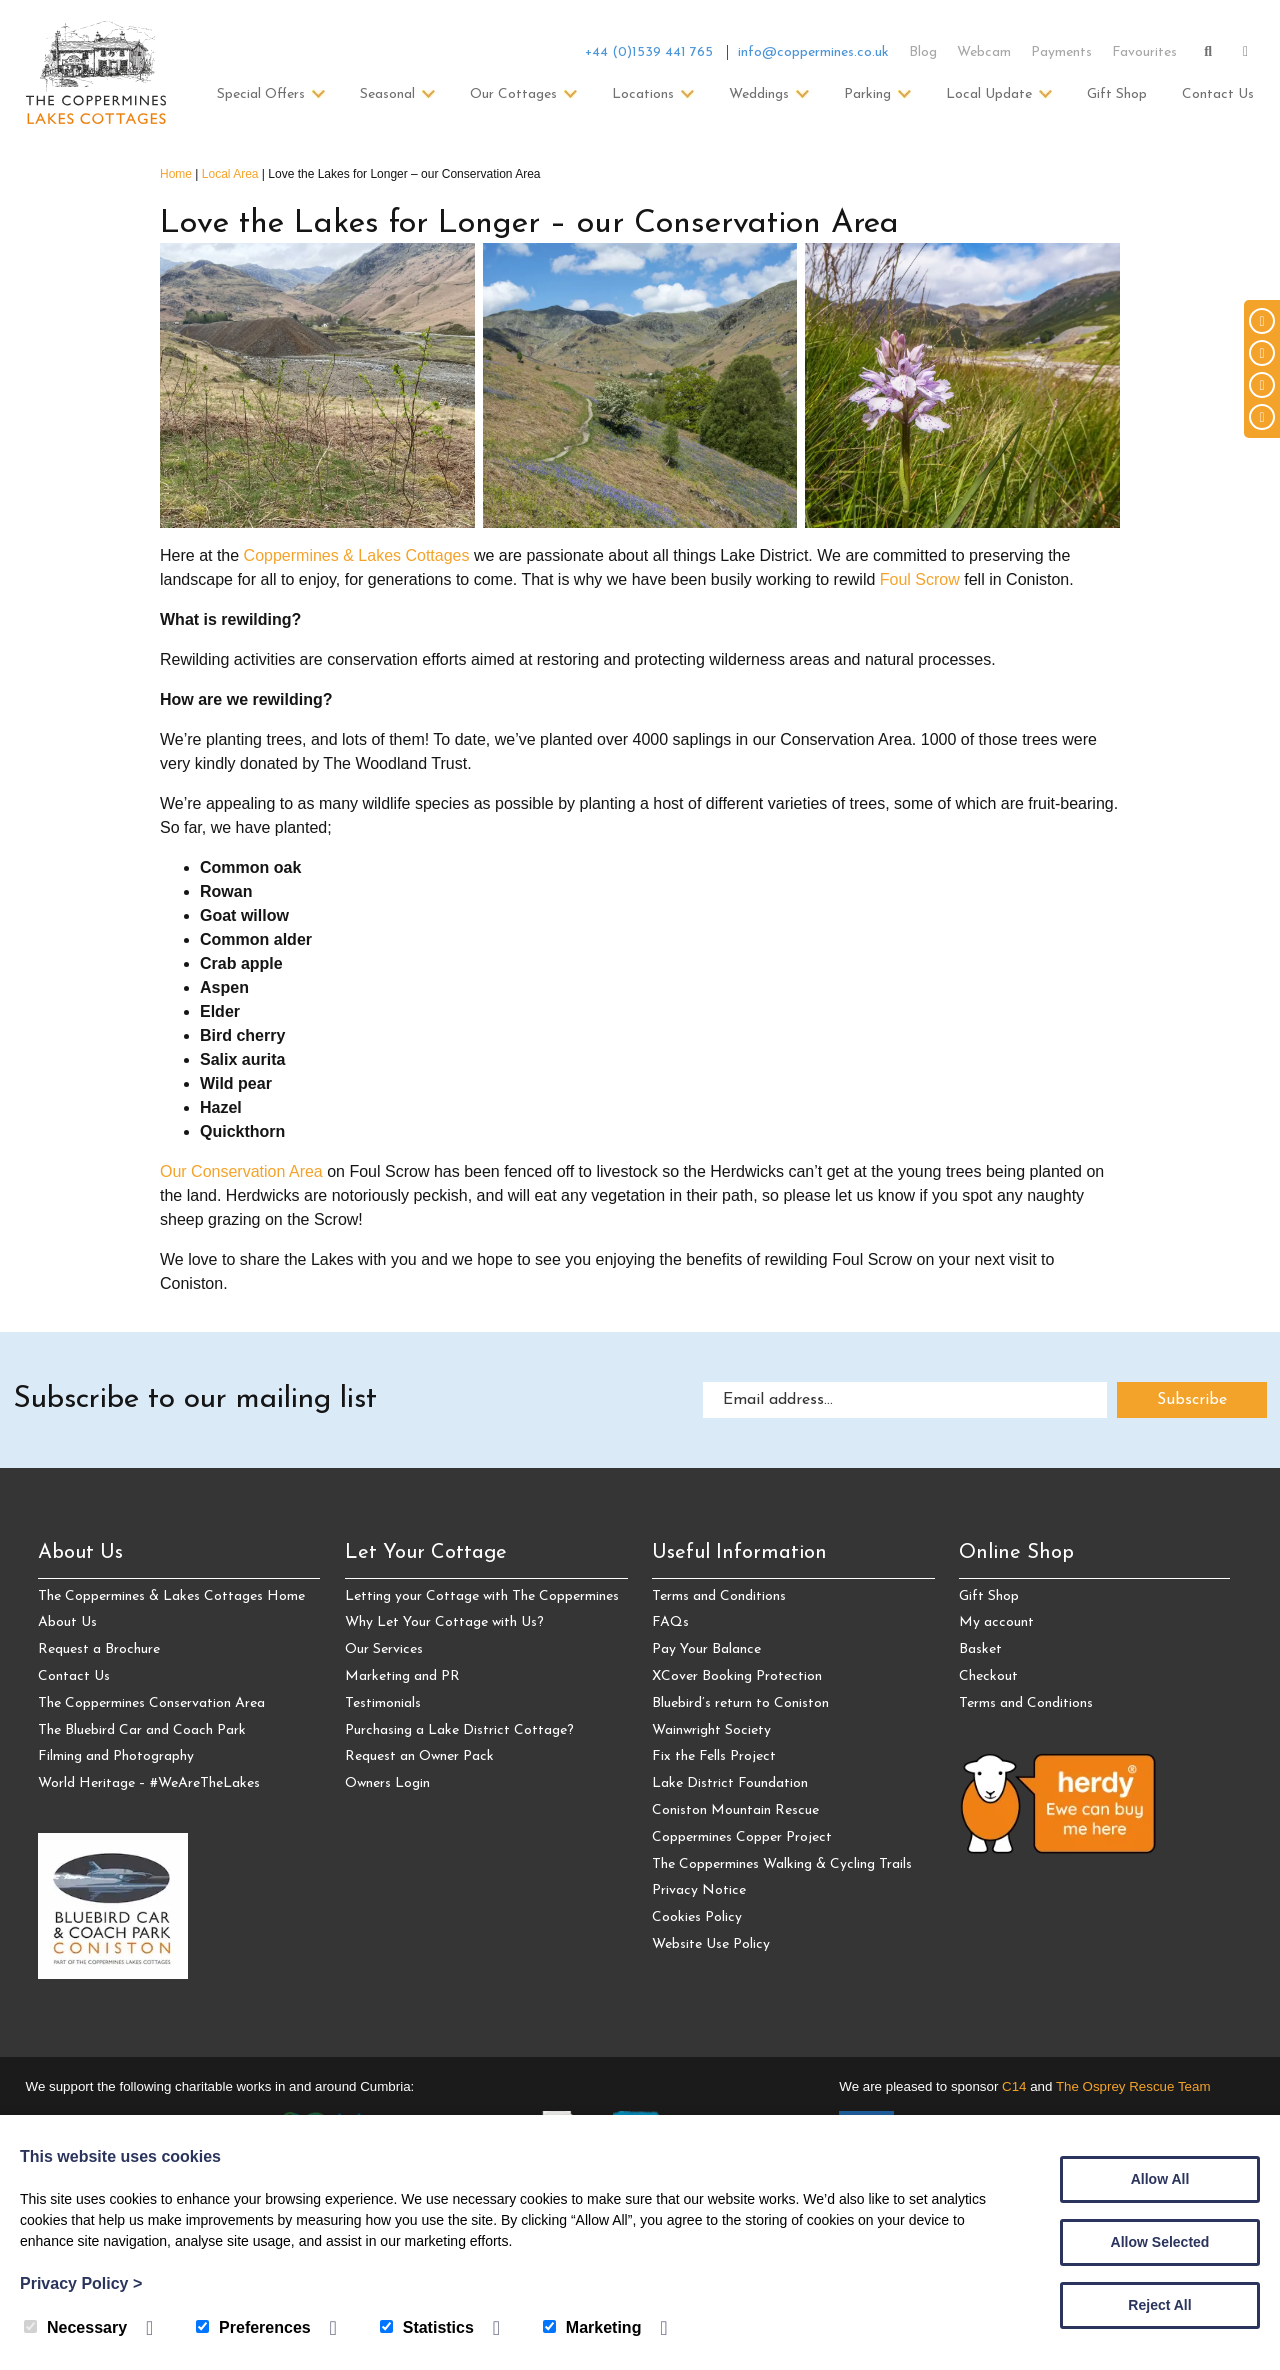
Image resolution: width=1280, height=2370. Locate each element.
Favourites (1144, 52)
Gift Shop (1117, 94)
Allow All (1160, 2179)
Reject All (1159, 2305)
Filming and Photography (116, 1756)
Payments (1061, 52)
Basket (980, 1649)
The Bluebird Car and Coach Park (142, 1730)
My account (996, 1622)
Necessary (75, 2327)
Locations (643, 94)
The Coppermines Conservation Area (151, 1703)
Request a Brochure (99, 1649)
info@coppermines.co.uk (813, 52)
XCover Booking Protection (737, 1676)
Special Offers (261, 94)
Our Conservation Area (241, 1171)
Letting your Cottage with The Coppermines (482, 1596)
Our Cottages (513, 94)
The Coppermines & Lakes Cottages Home (171, 1596)
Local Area (230, 174)
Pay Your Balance (706, 1649)
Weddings (759, 94)
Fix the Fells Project (714, 1756)
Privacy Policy (81, 2283)
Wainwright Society (711, 1730)
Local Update (989, 94)
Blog (923, 52)
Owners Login (387, 1783)
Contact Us (1218, 94)
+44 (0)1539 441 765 (649, 52)
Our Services (384, 1649)
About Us (67, 1622)
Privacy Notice (699, 1890)
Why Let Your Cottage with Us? (444, 1622)
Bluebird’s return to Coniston (740, 1703)
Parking (867, 94)
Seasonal (387, 94)
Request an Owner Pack (419, 1756)
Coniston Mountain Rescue (735, 1810)
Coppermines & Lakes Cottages (357, 555)
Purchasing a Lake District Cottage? (459, 1730)
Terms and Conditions (719, 1596)
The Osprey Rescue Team (1133, 2086)
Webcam (984, 52)
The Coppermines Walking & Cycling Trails (782, 1864)
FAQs (670, 1622)
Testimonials (383, 1703)
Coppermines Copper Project (742, 1837)
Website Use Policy (711, 1944)
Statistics (427, 2327)
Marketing (592, 2327)
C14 (1014, 2086)
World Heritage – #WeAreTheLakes (149, 1783)
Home (176, 174)
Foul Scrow (920, 579)
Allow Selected (1160, 2242)
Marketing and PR (402, 1676)
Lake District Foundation (730, 1783)
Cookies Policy (697, 1917)
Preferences (253, 2327)
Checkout (988, 1676)
